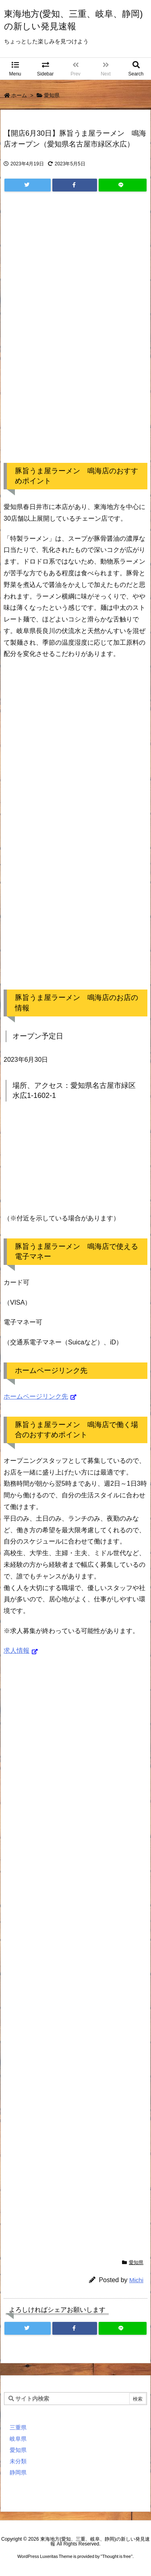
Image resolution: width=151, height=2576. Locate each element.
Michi (136, 2280)
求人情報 (16, 1650)
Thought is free (116, 2556)
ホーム (19, 95)
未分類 (18, 2461)
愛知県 (52, 95)
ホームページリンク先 (36, 1396)
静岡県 (18, 2472)
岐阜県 (18, 2438)
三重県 (18, 2427)
